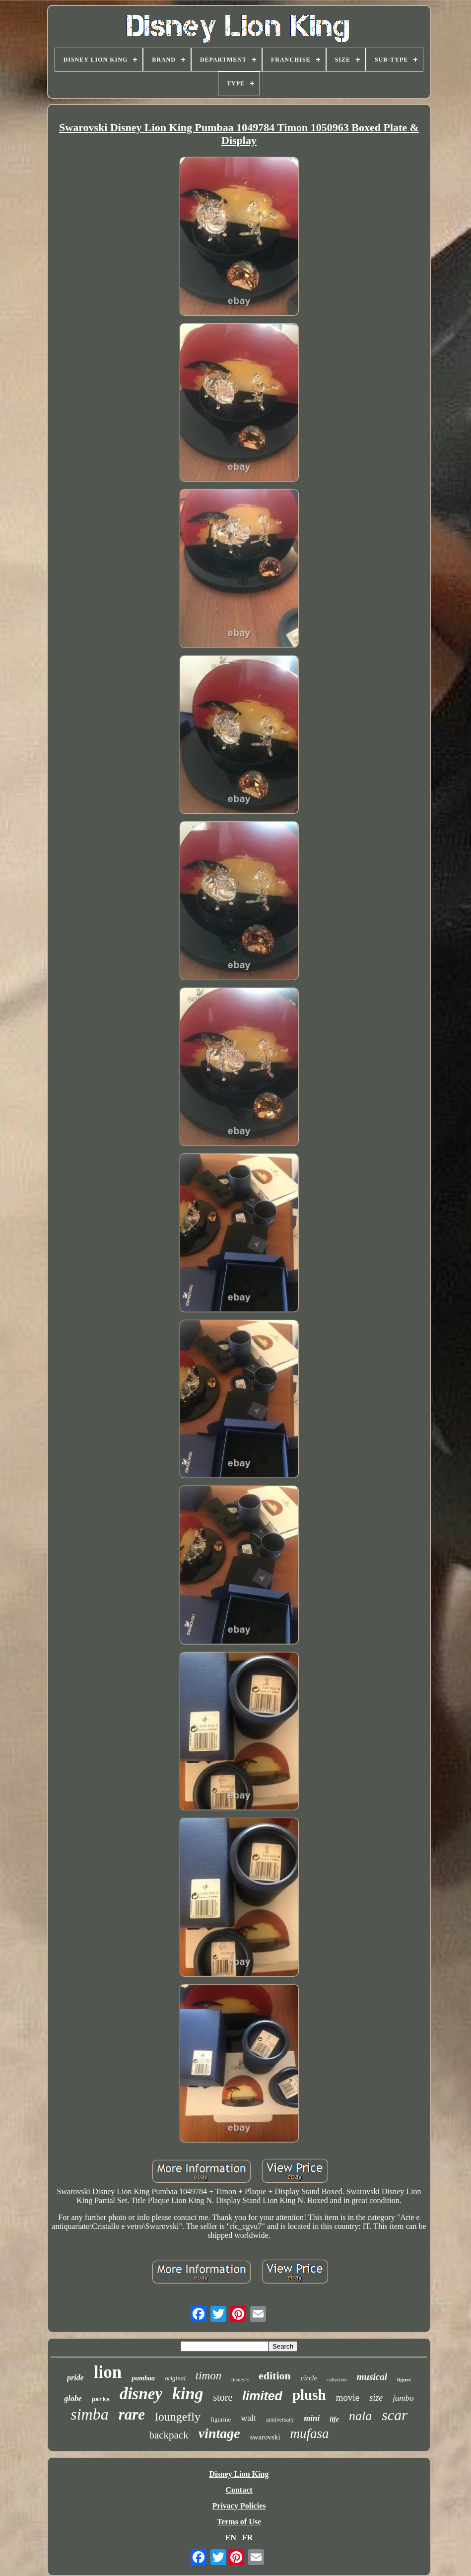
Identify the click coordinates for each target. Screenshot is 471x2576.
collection (336, 2379)
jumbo (403, 2398)
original (175, 2378)
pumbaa (143, 2378)
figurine (220, 2419)
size (376, 2398)
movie (348, 2397)
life (334, 2419)
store (222, 2397)
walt (248, 2418)
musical (372, 2376)
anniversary (280, 2419)
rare (132, 2414)
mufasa (309, 2433)
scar (394, 2415)
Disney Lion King (239, 2474)
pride (75, 2377)
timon (208, 2375)
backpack (168, 2435)
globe (73, 2398)
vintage (219, 2433)
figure (404, 2379)
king (187, 2393)
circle (309, 2378)
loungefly (178, 2416)
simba (89, 2414)
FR (247, 2537)
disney (141, 2394)
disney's (240, 2379)
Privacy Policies (239, 2506)
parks (101, 2399)
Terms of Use (239, 2521)
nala (360, 2416)
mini (312, 2418)
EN (230, 2537)
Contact (238, 2490)
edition (275, 2375)
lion (108, 2372)
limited (262, 2396)
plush (309, 2395)
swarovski (265, 2437)
